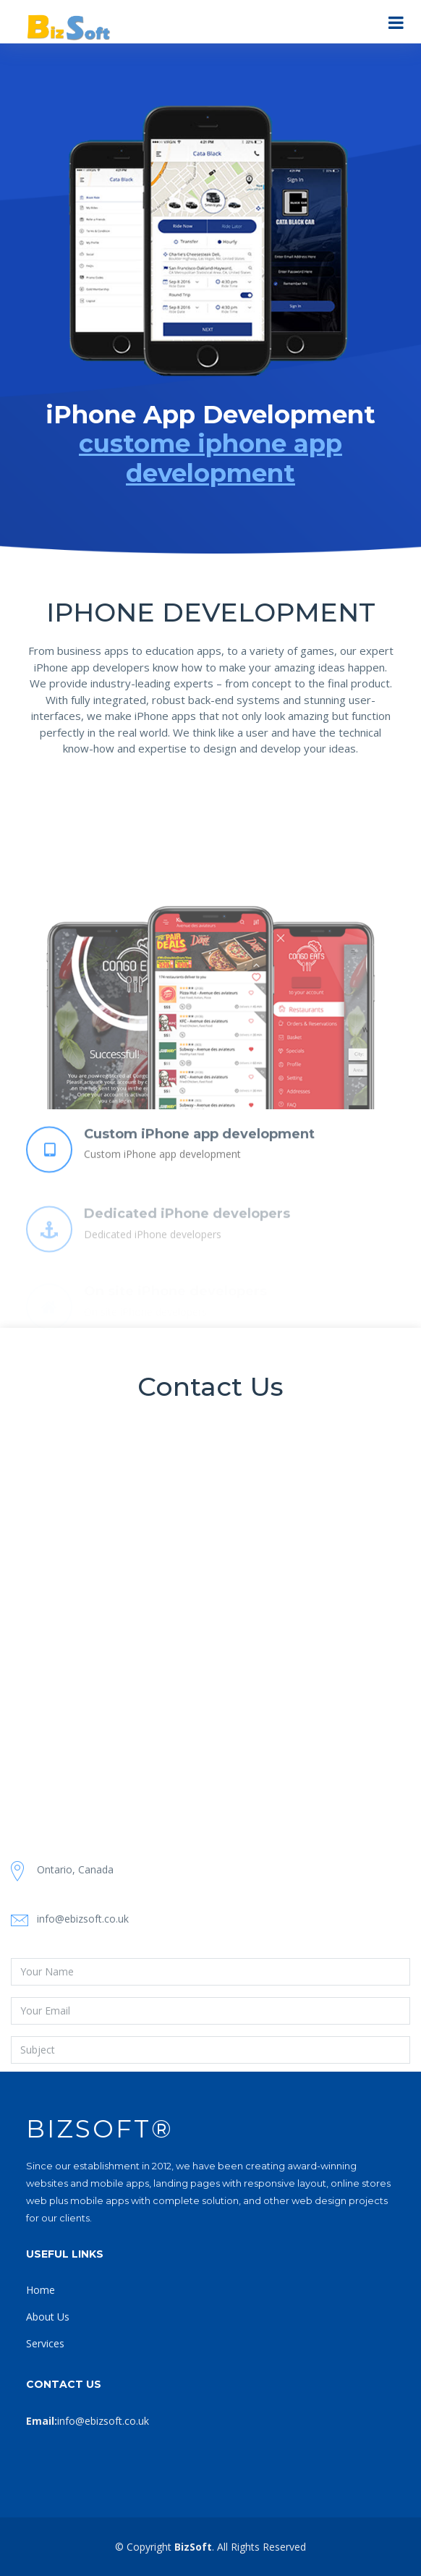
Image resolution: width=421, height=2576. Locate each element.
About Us (47, 2316)
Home (40, 2290)
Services (45, 2343)
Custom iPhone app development (199, 1160)
